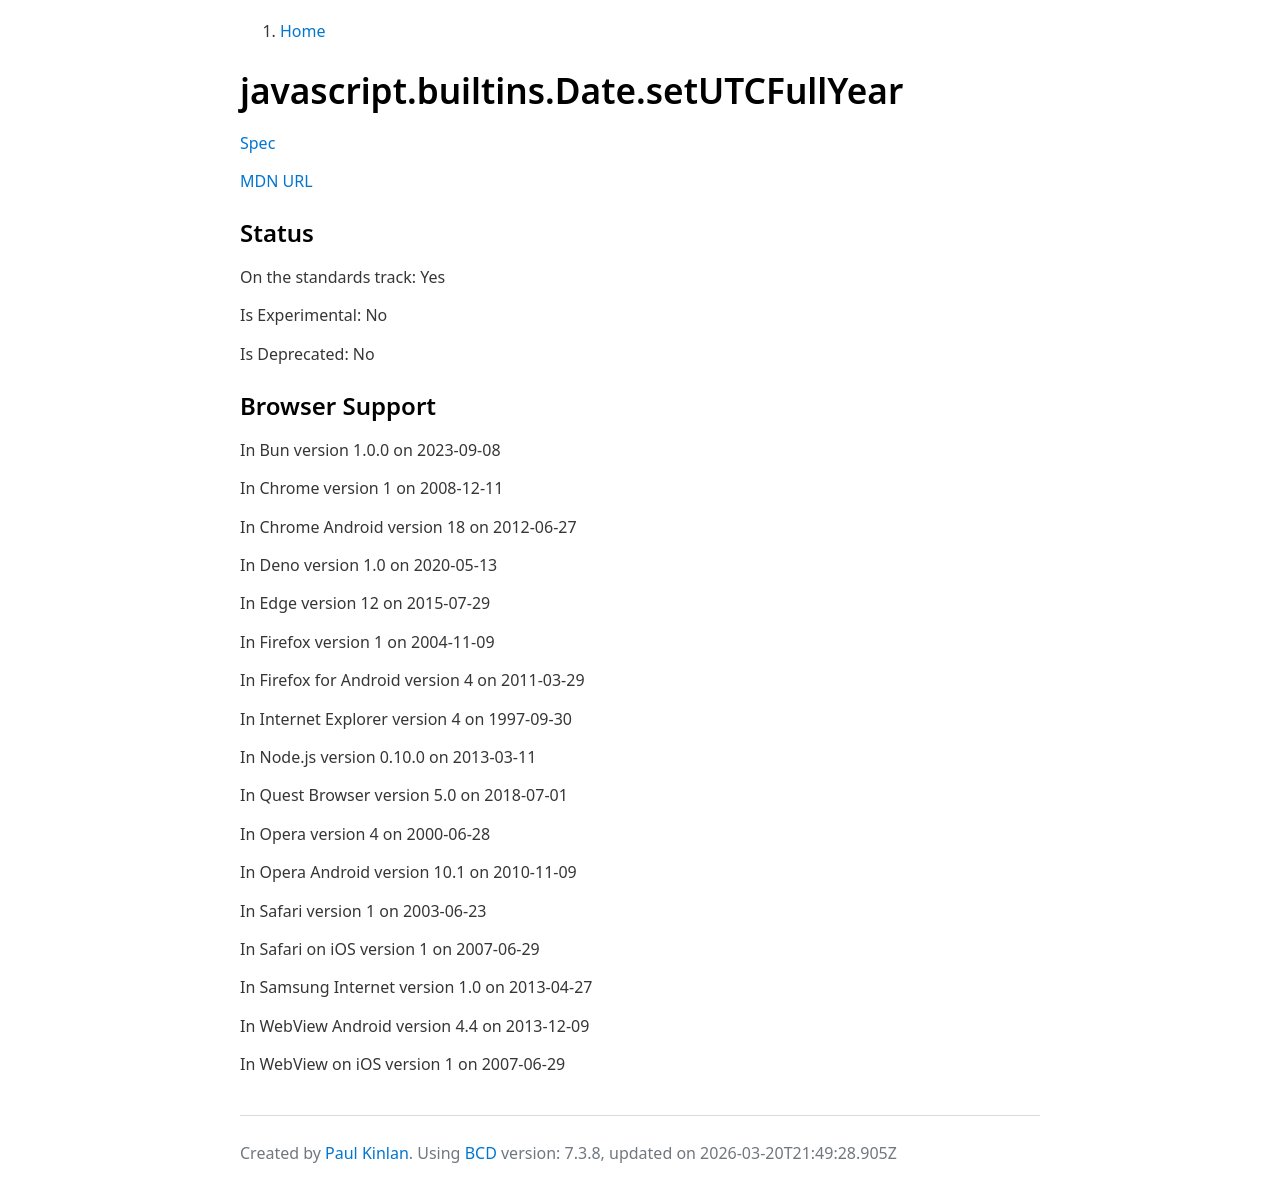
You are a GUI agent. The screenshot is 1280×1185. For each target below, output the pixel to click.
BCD (481, 1153)
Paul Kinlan (367, 1153)
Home (303, 31)
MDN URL (276, 181)
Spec (257, 143)
